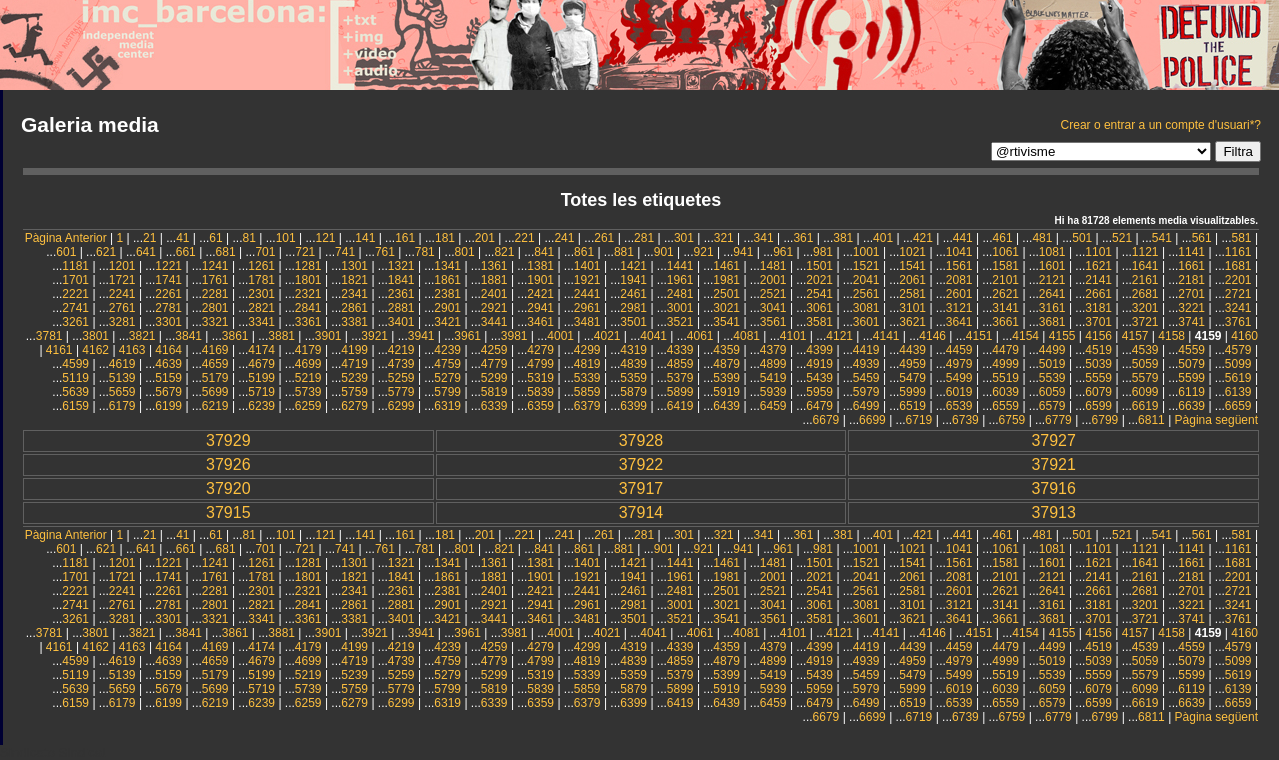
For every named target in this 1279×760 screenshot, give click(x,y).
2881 (401, 308)
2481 (680, 294)
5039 (1098, 364)
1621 (1098, 266)
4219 (401, 350)
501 (1082, 238)
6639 (1191, 406)
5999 (912, 392)
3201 (1145, 308)
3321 (215, 322)
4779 (494, 364)
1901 (540, 280)
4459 (959, 350)
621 (106, 252)
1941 (633, 280)
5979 (866, 392)
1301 (354, 266)
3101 (912, 308)
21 (149, 238)
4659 (215, 364)
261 (604, 238)
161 (405, 238)
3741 (1191, 322)
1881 (494, 280)
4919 (819, 364)
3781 (49, 336)
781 (425, 252)
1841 (401, 280)
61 (215, 238)
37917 (641, 488)
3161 (1052, 308)
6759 (1012, 420)
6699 (872, 420)
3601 (866, 322)
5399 (726, 378)
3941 (421, 336)
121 (325, 238)
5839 (540, 392)
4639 (168, 364)
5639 (75, 392)
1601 (1052, 266)
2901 (447, 308)
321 (724, 238)
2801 (215, 308)
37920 (228, 488)
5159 (168, 378)
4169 (215, 350)
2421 (540, 294)
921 (704, 252)
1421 (633, 266)
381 (843, 238)
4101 (793, 336)
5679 (168, 392)
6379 (587, 406)
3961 (467, 336)
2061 (912, 280)
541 (1162, 238)
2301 (261, 294)
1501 (819, 266)
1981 (726, 280)
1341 (447, 266)
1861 (447, 280)
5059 (1145, 364)
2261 (168, 294)
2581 (912, 294)
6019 (959, 392)
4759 (447, 364)
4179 (308, 350)
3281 (122, 322)
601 (66, 252)
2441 (587, 294)
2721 (1238, 294)
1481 (773, 266)
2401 (494, 294)
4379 (773, 350)
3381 (354, 322)
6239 (261, 406)
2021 (819, 280)
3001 (680, 308)
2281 (215, 294)
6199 (168, 406)
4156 (1098, 336)
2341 (354, 294)
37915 (228, 512)
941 (743, 252)
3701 (1098, 322)
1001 (866, 252)
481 (1042, 238)
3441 (494, 322)
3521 (680, 322)
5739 (308, 392)
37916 (1053, 488)
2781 (168, 308)
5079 (1191, 364)
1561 (959, 266)
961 (783, 252)
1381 (540, 266)
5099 (1238, 364)
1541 (912, 266)
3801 (95, 336)
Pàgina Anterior (66, 238)
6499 (866, 406)
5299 (494, 378)
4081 (746, 336)
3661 (1005, 322)
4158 (1171, 336)
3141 (1005, 308)
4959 (912, 364)
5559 (1098, 378)
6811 (1151, 420)
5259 (401, 378)
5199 (261, 378)
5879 (633, 392)
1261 (261, 266)
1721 (122, 280)
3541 (726, 322)
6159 (75, 406)
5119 (75, 378)
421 (923, 238)
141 (365, 238)
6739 (965, 420)
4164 (168, 350)
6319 (447, 406)
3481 (587, 322)
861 (584, 252)
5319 (540, 378)
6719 (919, 420)
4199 (354, 350)
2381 (447, 294)
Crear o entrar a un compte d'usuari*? (1161, 125)
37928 (641, 440)
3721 (1145, 322)
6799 (1105, 420)
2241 (122, 294)
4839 (633, 364)
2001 (773, 280)
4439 (912, 350)
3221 (1191, 308)
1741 (168, 280)
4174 (261, 350)
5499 (959, 378)
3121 (959, 308)
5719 (261, 392)
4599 (75, 364)
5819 (494, 392)
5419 (773, 378)
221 (525, 238)
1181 (75, 266)
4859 (680, 364)
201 (485, 238)
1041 (959, 252)
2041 (866, 280)
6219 (215, 406)
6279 (354, 406)
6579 (1052, 406)
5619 (1238, 378)
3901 (328, 336)
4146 (932, 336)
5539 (1052, 378)
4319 (633, 350)
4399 (819, 350)
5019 (1052, 364)
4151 (979, 336)
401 (883, 238)
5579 (1145, 378)
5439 (819, 378)
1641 (1145, 266)
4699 (308, 364)
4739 (401, 364)
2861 (354, 308)
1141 (1191, 252)
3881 (281, 336)
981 (823, 252)
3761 (1238, 322)
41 (182, 238)
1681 (1238, 266)
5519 (1005, 378)
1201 (122, 266)
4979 (959, 364)
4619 (122, 364)
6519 (912, 406)
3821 (142, 336)
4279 (540, 350)
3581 (819, 322)
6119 (1191, 392)
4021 (607, 336)
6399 (633, 406)
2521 (773, 294)
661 (186, 252)
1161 (1238, 252)
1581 (1005, 266)
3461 (540, 322)
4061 (700, 336)
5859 (587, 392)
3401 (401, 322)
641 (146, 252)
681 (226, 252)
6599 (1098, 406)
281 (644, 238)
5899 (680, 392)
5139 (122, 378)
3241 (1238, 308)
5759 (354, 392)
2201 (1238, 280)
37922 (641, 464)
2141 (1098, 280)
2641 (1052, 294)
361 (803, 238)
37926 (228, 464)
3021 (726, 308)
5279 (447, 378)
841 (544, 252)
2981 (633, 308)
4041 (653, 336)
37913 (1053, 512)
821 (504, 252)
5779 (401, 392)
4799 (540, 364)
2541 (819, 294)
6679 (826, 420)
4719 (354, 364)
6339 (494, 406)
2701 (1191, 294)
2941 (540, 308)
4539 (1145, 350)
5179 (215, 378)
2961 (587, 308)
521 (1122, 238)
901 (664, 252)
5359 (633, 378)
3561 (773, 322)
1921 (587, 280)
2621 (1005, 294)
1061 (1005, 252)
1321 (401, 266)
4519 (1098, 350)
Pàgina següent (1216, 420)
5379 (680, 378)
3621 (912, 322)
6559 (1005, 406)
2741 (75, 308)
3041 (773, 308)
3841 (188, 336)
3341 (261, 322)
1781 (261, 280)
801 (465, 252)
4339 (680, 350)
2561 (866, 294)
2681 (1145, 294)
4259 (494, 350)
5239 (354, 378)
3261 (75, 322)
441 (963, 238)
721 (305, 252)
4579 (1238, 350)
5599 (1191, 378)
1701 (75, 280)
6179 (122, 406)
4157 (1135, 336)
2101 (1005, 280)
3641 (959, 322)
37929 (228, 440)
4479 (1005, 350)
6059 (1052, 392)
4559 (1191, 350)
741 (345, 252)
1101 (1098, 252)
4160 (1244, 336)
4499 (1052, 350)
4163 (132, 350)
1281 (308, 266)
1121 (1145, 252)
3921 (374, 336)
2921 (494, 308)
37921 (1053, 464)
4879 (726, 364)
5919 (726, 392)
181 (445, 238)
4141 (886, 336)
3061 (819, 308)
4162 (95, 350)
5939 (773, 392)
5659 (122, 392)
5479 (912, 378)
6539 (959, 406)
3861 (235, 336)
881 (624, 252)
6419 (680, 406)
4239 (447, 350)
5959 (819, 392)
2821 (261, 308)
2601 (959, 294)
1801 (308, 280)
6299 (401, 406)
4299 (587, 350)
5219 (308, 378)
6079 (1098, 392)
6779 (1058, 420)
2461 (633, 294)
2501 (726, 294)
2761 (122, 308)
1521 (866, 266)
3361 (308, 322)
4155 (1062, 336)
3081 (866, 308)
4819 (587, 364)
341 (764, 238)
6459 (773, 406)
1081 (1052, 252)
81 (248, 238)
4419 (866, 350)
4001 (560, 336)
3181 (1098, 308)
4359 (726, 350)
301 (684, 238)
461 (1003, 238)
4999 (1005, 364)
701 (265, 252)
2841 (308, 308)
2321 (308, 294)
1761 (215, 280)
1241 (215, 266)
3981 (514, 336)
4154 (1025, 336)
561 (1202, 238)
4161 (59, 350)
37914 (641, 512)
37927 (1053, 440)
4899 (773, 364)
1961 (680, 280)
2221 (75, 294)
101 (286, 238)
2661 (1098, 294)
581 (1242, 238)
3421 (447, 322)
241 (564, 238)
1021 (912, 252)
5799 (447, 392)
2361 (401, 294)
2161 (1145, 280)
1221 (168, 266)
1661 (1191, 266)
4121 (839, 336)
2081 (959, 280)
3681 (1052, 322)
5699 (215, 392)
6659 (1238, 406)
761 (385, 252)
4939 (866, 364)
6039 (1005, 392)
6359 (540, 406)
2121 (1052, 280)
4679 (261, 364)
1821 (354, 280)
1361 (494, 266)
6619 (1145, 406)
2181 (1191, 280)
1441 (680, 266)
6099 (1145, 392)
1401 (587, 266)
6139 (1238, 392)
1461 (726, 266)
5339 (587, 378)
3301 (168, 322)
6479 (819, 406)
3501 (633, 322)
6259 (308, 406)
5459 (866, 378)
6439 (726, 406)
